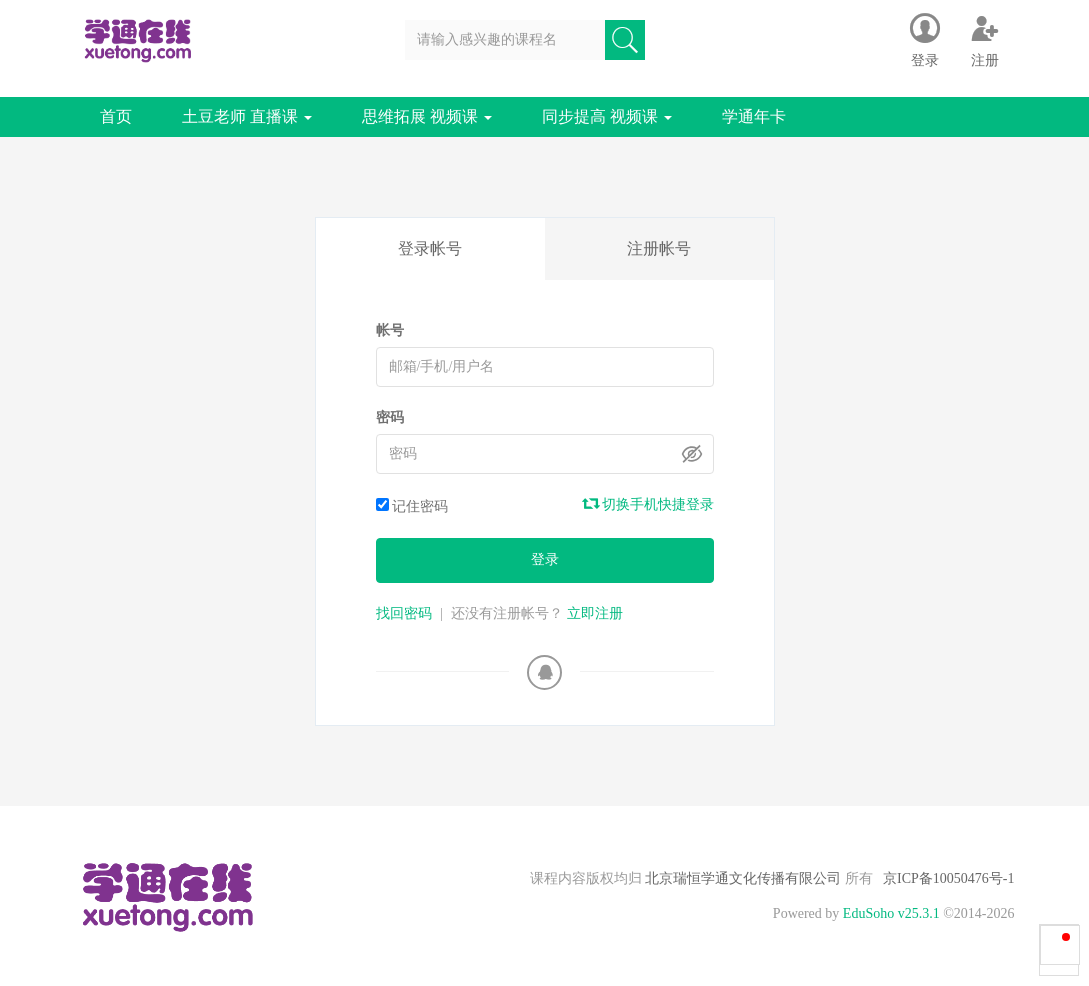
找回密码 (404, 613)
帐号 (390, 330)
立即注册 (595, 613)
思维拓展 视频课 (427, 116)
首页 (116, 116)
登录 (545, 559)
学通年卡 (754, 116)
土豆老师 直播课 (247, 116)
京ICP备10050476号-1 (948, 878)
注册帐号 (659, 248)
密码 (390, 417)
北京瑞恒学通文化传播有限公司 (743, 878)
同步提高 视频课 (607, 116)
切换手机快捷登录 (649, 504)
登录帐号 (430, 248)
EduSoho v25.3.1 (891, 913)
